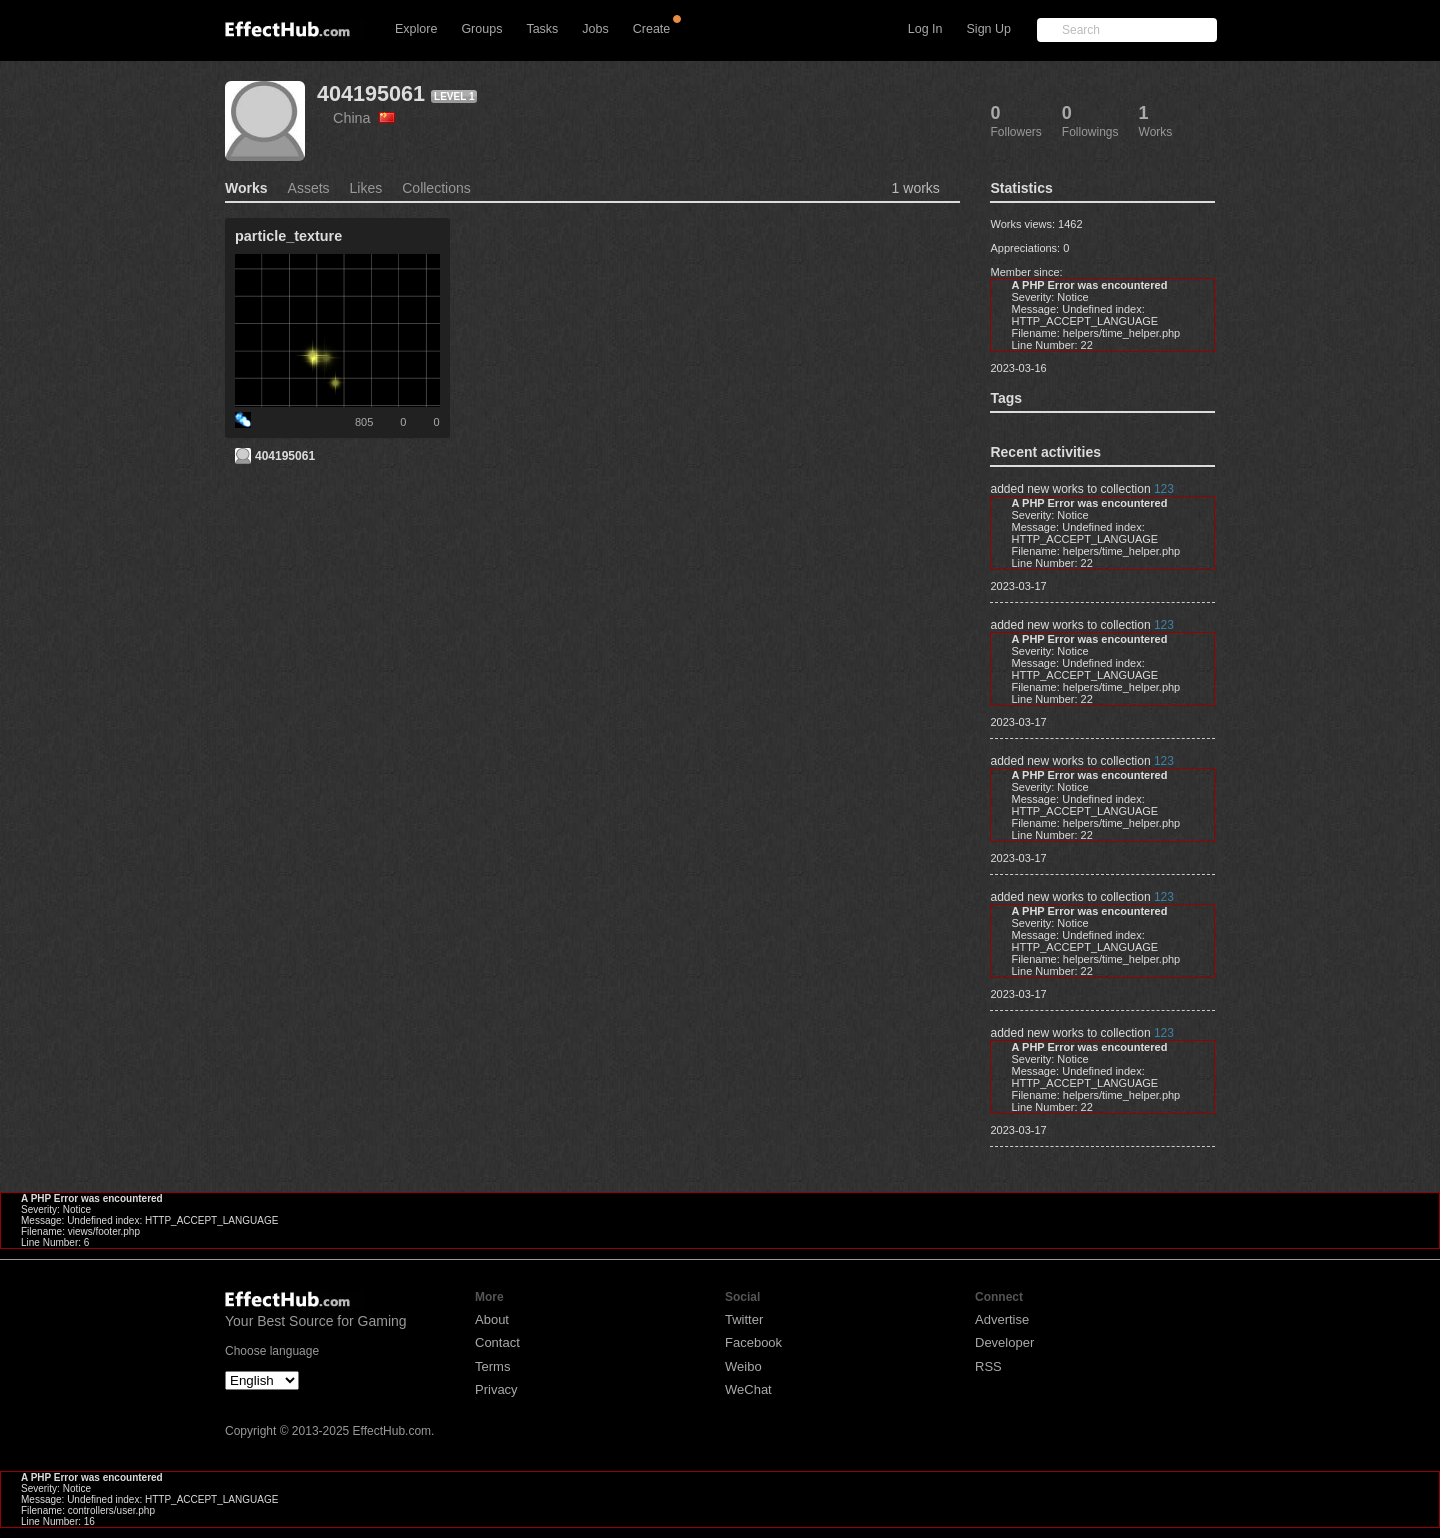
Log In (925, 29)
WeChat (748, 1389)
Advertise (1002, 1319)
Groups (481, 29)
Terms (492, 1366)
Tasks (542, 29)
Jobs (595, 29)
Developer (1004, 1342)
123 (1164, 489)
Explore (416, 29)
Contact (497, 1342)
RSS (988, 1366)
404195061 (371, 93)
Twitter (744, 1319)
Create (652, 29)
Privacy (496, 1389)
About (492, 1319)
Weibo (743, 1366)
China (364, 118)
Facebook (753, 1342)
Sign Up (989, 29)
